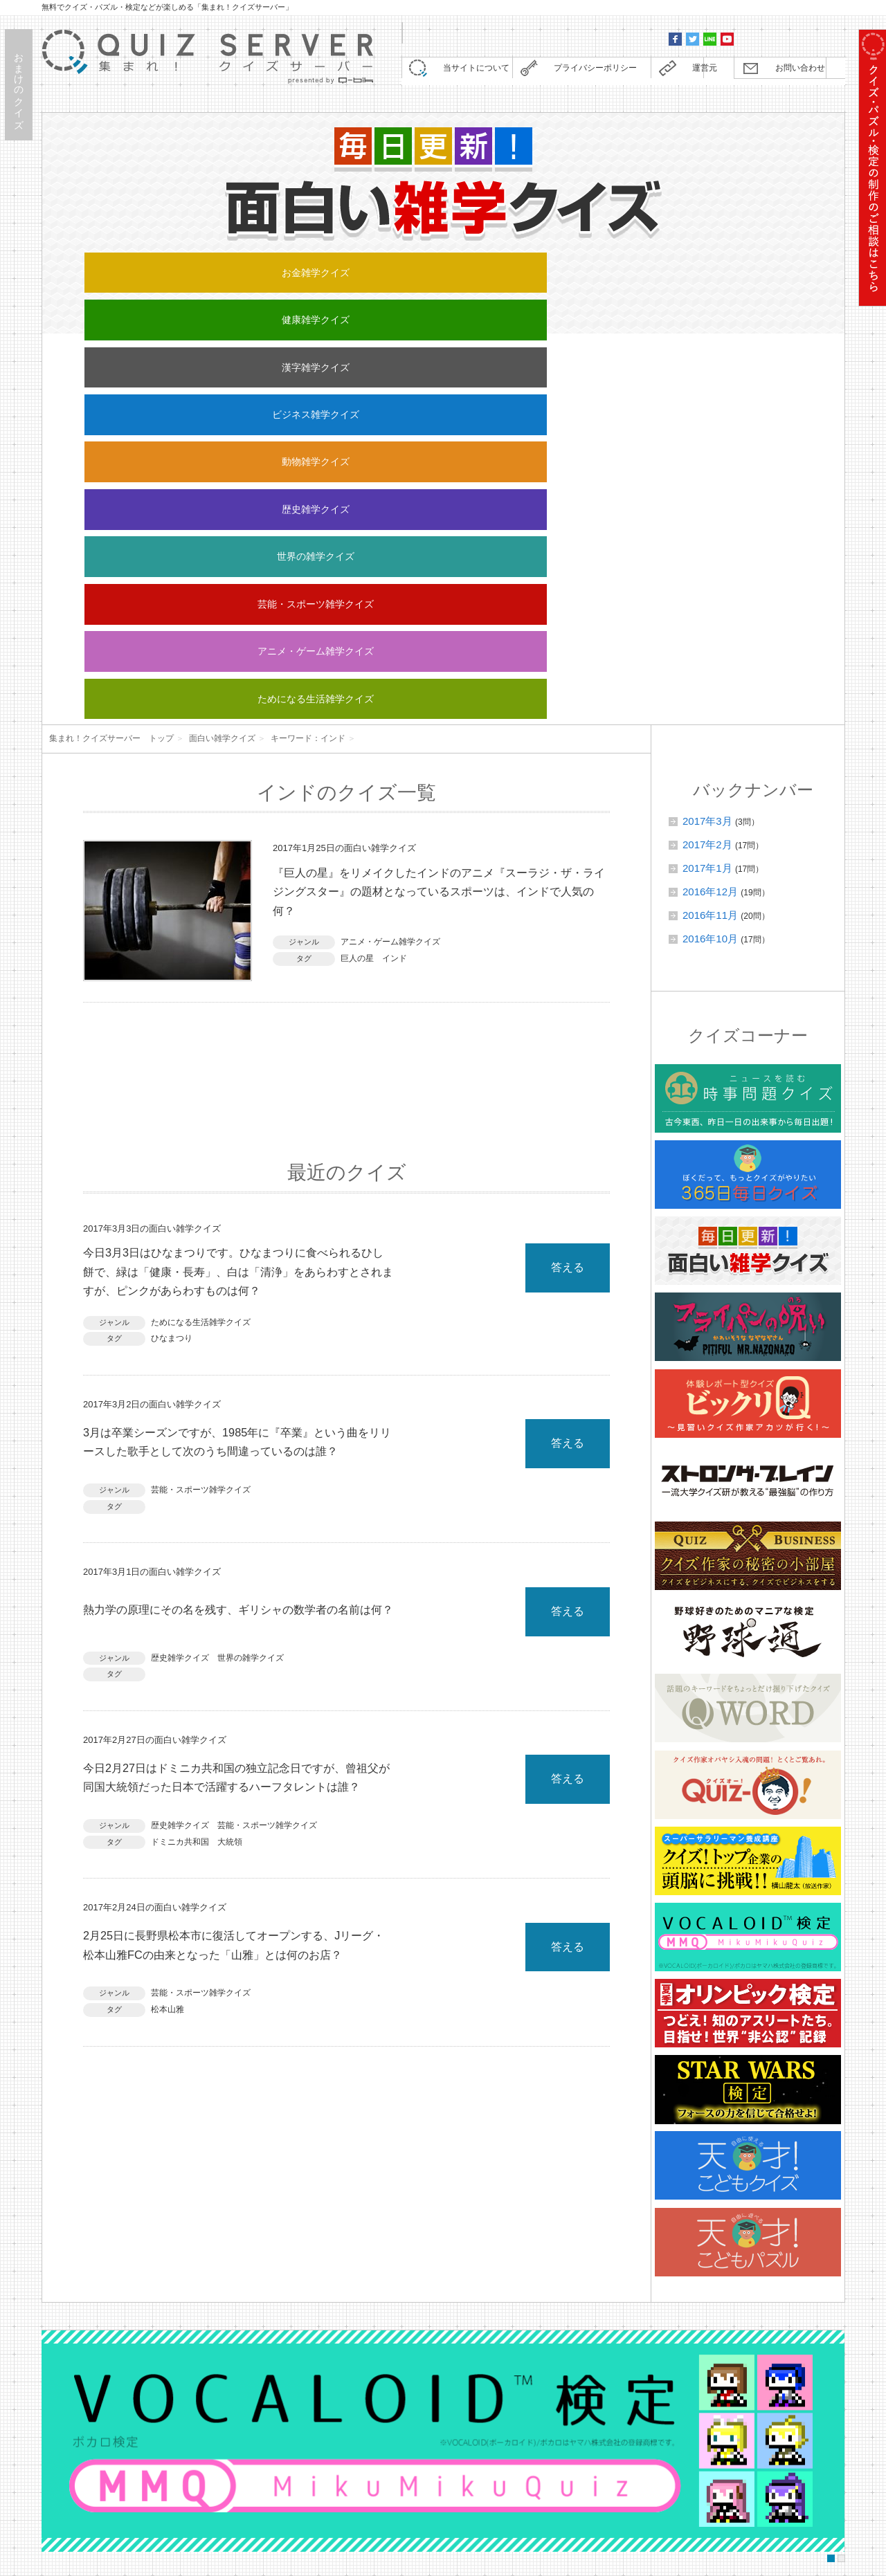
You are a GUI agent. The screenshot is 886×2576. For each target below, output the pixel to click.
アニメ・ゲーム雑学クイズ (594, 306)
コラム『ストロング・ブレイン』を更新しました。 (271, 2302)
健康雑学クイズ (292, 269)
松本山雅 (167, 1685)
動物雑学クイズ (745, 269)
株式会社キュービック (319, 2553)
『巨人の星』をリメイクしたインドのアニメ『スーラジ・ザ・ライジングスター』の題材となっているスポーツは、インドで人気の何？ (441, 505)
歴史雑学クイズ (141, 306)
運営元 (695, 71)
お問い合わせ (792, 71)
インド (394, 577)
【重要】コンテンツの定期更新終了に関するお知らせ (276, 2244)
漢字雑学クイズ (443, 269)
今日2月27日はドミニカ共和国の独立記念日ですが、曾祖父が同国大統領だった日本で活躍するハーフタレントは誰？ (239, 1427)
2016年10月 (710, 548)
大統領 (229, 1499)
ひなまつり (171, 960)
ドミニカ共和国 (180, 1499)
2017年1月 (707, 477)
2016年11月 (710, 524)
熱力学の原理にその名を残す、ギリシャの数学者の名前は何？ (239, 1250)
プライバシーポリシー (588, 71)
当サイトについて (469, 71)
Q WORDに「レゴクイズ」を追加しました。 (258, 2273)
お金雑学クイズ (141, 269)
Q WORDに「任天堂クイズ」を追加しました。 (262, 2389)
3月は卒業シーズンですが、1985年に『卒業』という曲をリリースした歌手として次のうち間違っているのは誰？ (237, 1074)
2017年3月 (707, 430)
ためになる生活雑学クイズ (745, 306)
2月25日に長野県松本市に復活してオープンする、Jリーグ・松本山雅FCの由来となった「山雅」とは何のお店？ (234, 1613)
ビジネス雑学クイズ (594, 269)
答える (567, 879)
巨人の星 (357, 577)
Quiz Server (742, 2563)
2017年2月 (707, 453)
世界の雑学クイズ (292, 306)
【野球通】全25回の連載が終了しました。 (252, 2331)
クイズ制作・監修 (319, 2478)
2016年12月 (710, 500)
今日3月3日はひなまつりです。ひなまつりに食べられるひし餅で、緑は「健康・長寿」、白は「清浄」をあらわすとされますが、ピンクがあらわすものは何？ (239, 888)
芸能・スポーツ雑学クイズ (443, 306)
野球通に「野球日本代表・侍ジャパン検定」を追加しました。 (295, 2360)
